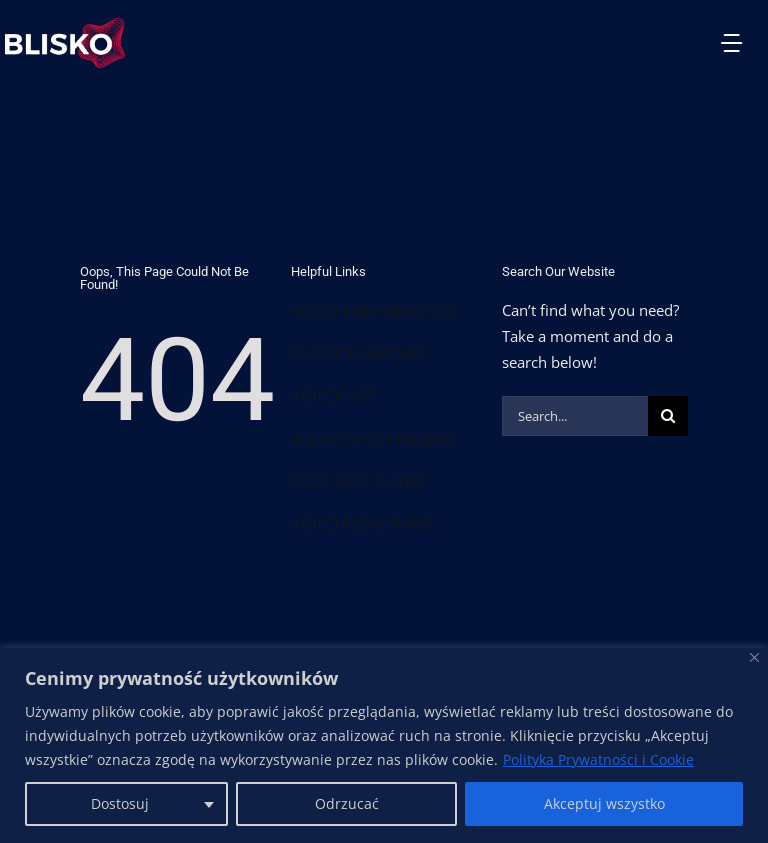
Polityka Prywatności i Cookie (598, 759)
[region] (384, 745)
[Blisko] (754, 657)
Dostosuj (120, 803)
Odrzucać (347, 803)
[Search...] (575, 416)
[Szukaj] (668, 416)
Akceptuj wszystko (604, 803)
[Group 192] (65, 25)
